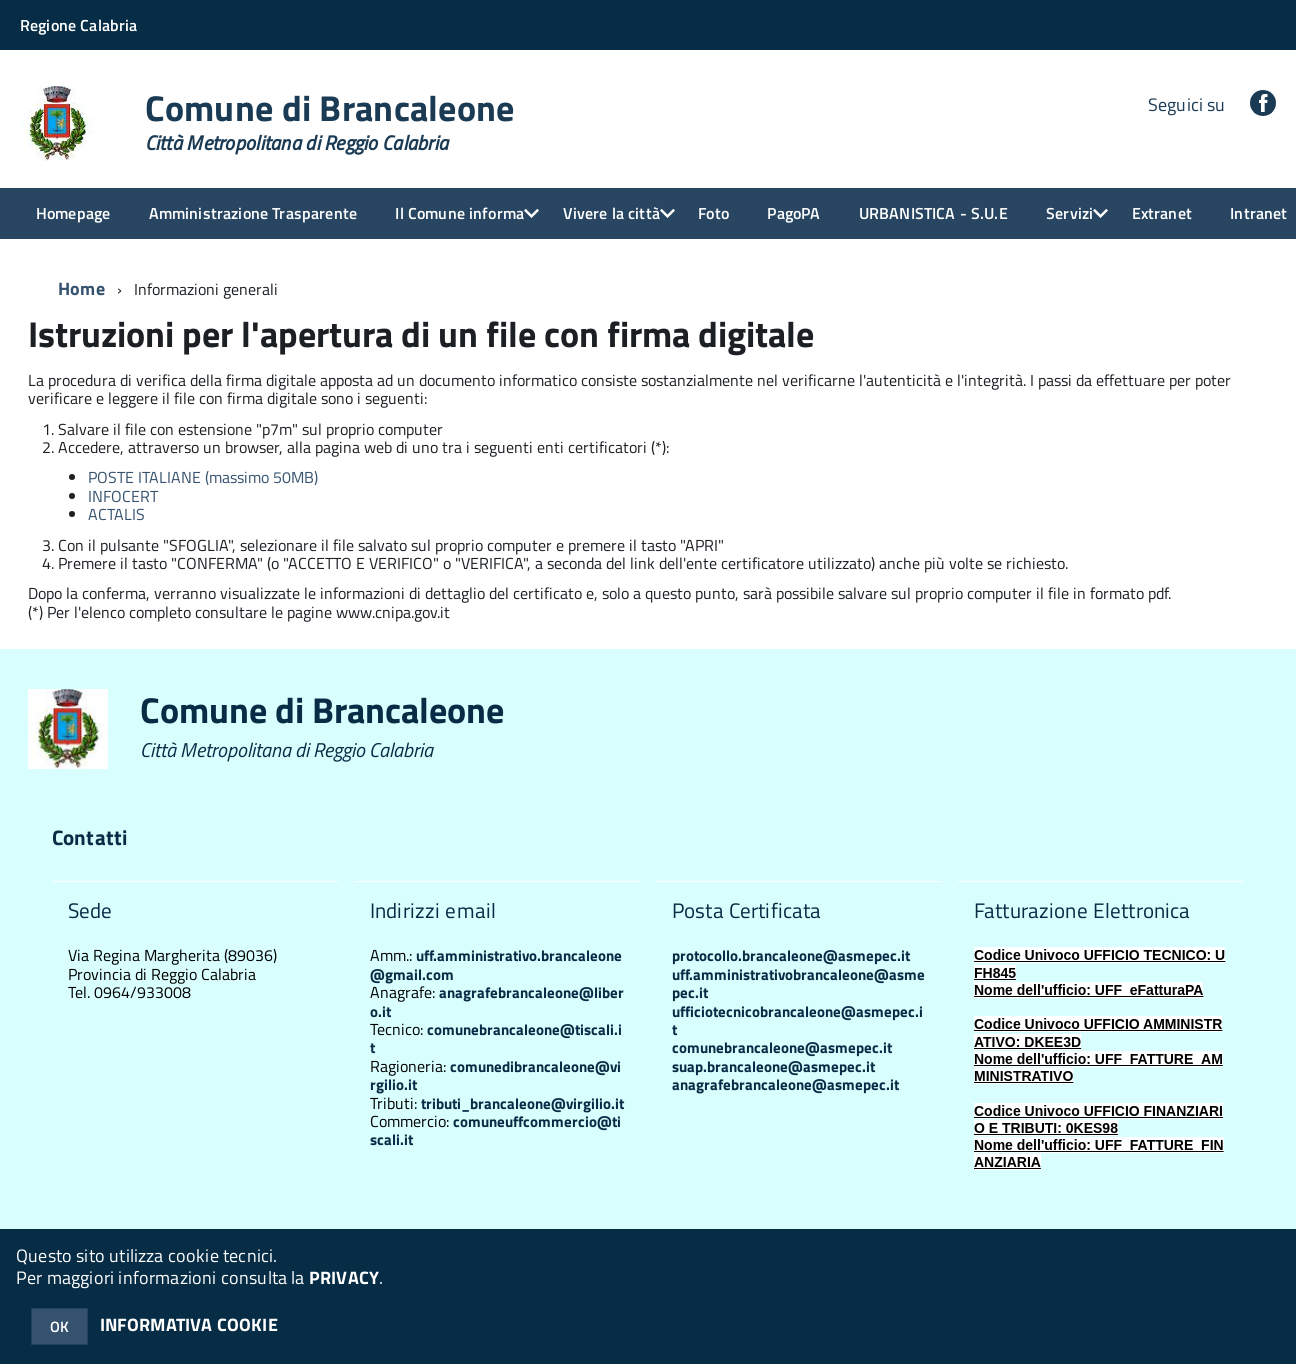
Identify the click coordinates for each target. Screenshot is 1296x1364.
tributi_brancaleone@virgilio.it (522, 1103)
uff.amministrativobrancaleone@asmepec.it (798, 983)
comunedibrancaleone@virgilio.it (495, 1075)
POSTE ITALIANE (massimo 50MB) (203, 477)
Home (81, 288)
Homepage (73, 213)
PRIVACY (344, 1277)
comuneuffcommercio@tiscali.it (495, 1130)
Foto (713, 213)
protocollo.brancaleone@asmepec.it (791, 955)
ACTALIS (116, 514)
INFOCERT (123, 496)
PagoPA (793, 213)
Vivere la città (611, 213)
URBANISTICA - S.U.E (933, 213)
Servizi (1069, 213)
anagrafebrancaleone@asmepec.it (785, 1084)
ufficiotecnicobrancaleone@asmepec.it (797, 1020)
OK (59, 1326)
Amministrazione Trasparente (253, 213)
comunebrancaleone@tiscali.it (496, 1038)
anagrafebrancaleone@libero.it (497, 1001)
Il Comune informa (459, 213)
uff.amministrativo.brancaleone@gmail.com (496, 964)
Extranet (1162, 213)
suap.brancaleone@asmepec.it (773, 1066)
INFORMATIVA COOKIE (189, 1324)
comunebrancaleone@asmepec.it (782, 1047)
